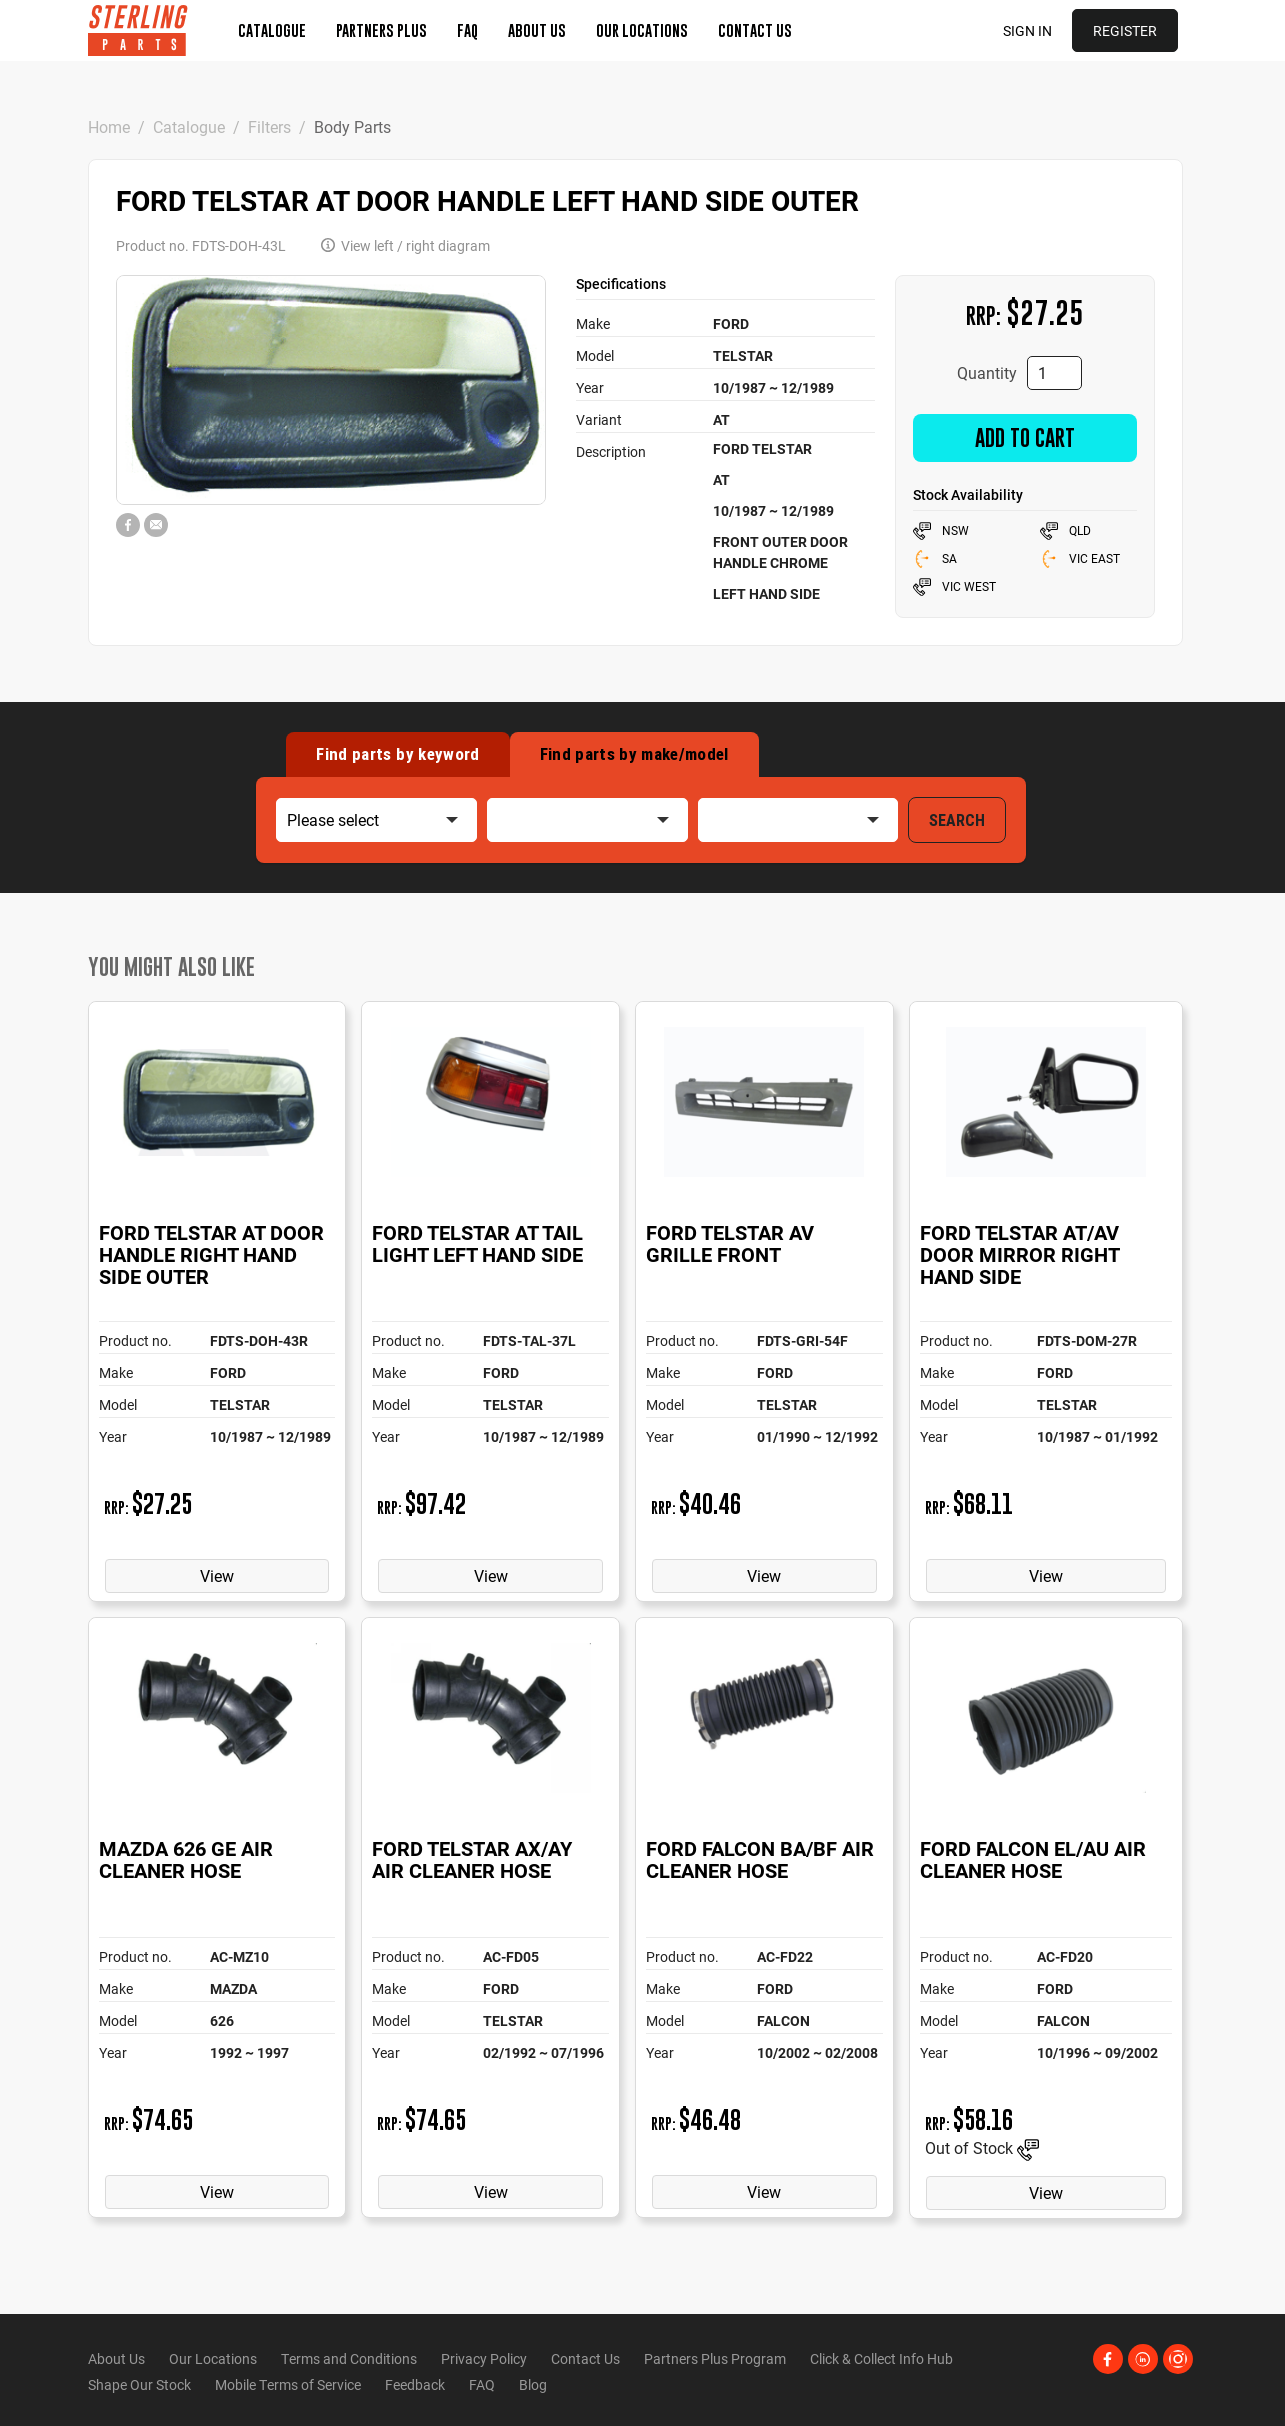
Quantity (987, 372)
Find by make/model (634, 754)
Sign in (1027, 30)
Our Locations (642, 30)
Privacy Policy (484, 2358)
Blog (533, 2384)
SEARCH (957, 820)
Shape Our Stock (139, 2384)
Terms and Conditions (349, 2358)
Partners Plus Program (715, 2358)
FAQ (467, 30)
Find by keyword (397, 754)
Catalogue (272, 30)
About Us (537, 30)
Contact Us (755, 30)
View (217, 1575)
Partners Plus (381, 30)
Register (1125, 30)
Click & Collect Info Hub (881, 2358)
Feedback (415, 2384)
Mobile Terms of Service (288, 2384)
